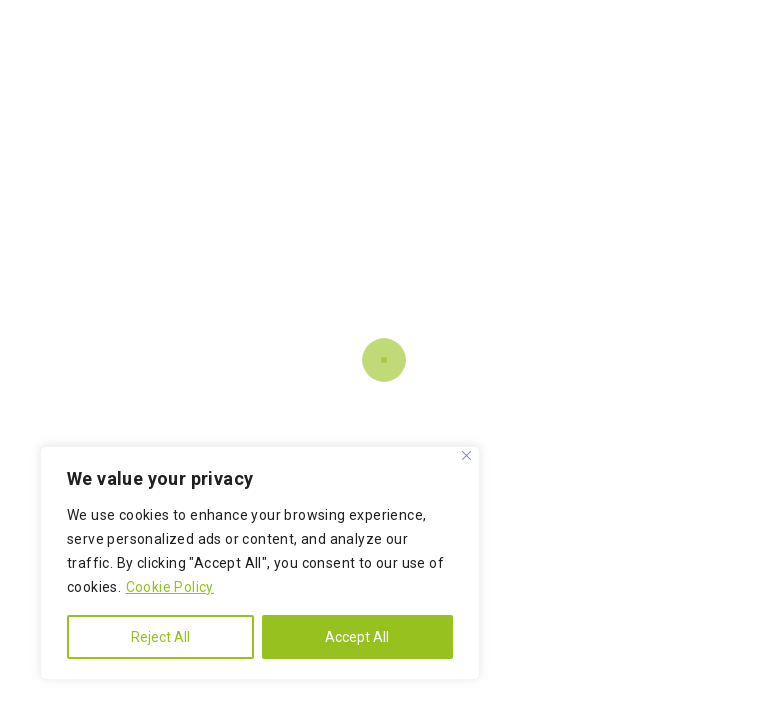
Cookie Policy (170, 587)
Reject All (160, 637)
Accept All (357, 637)
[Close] (466, 455)
